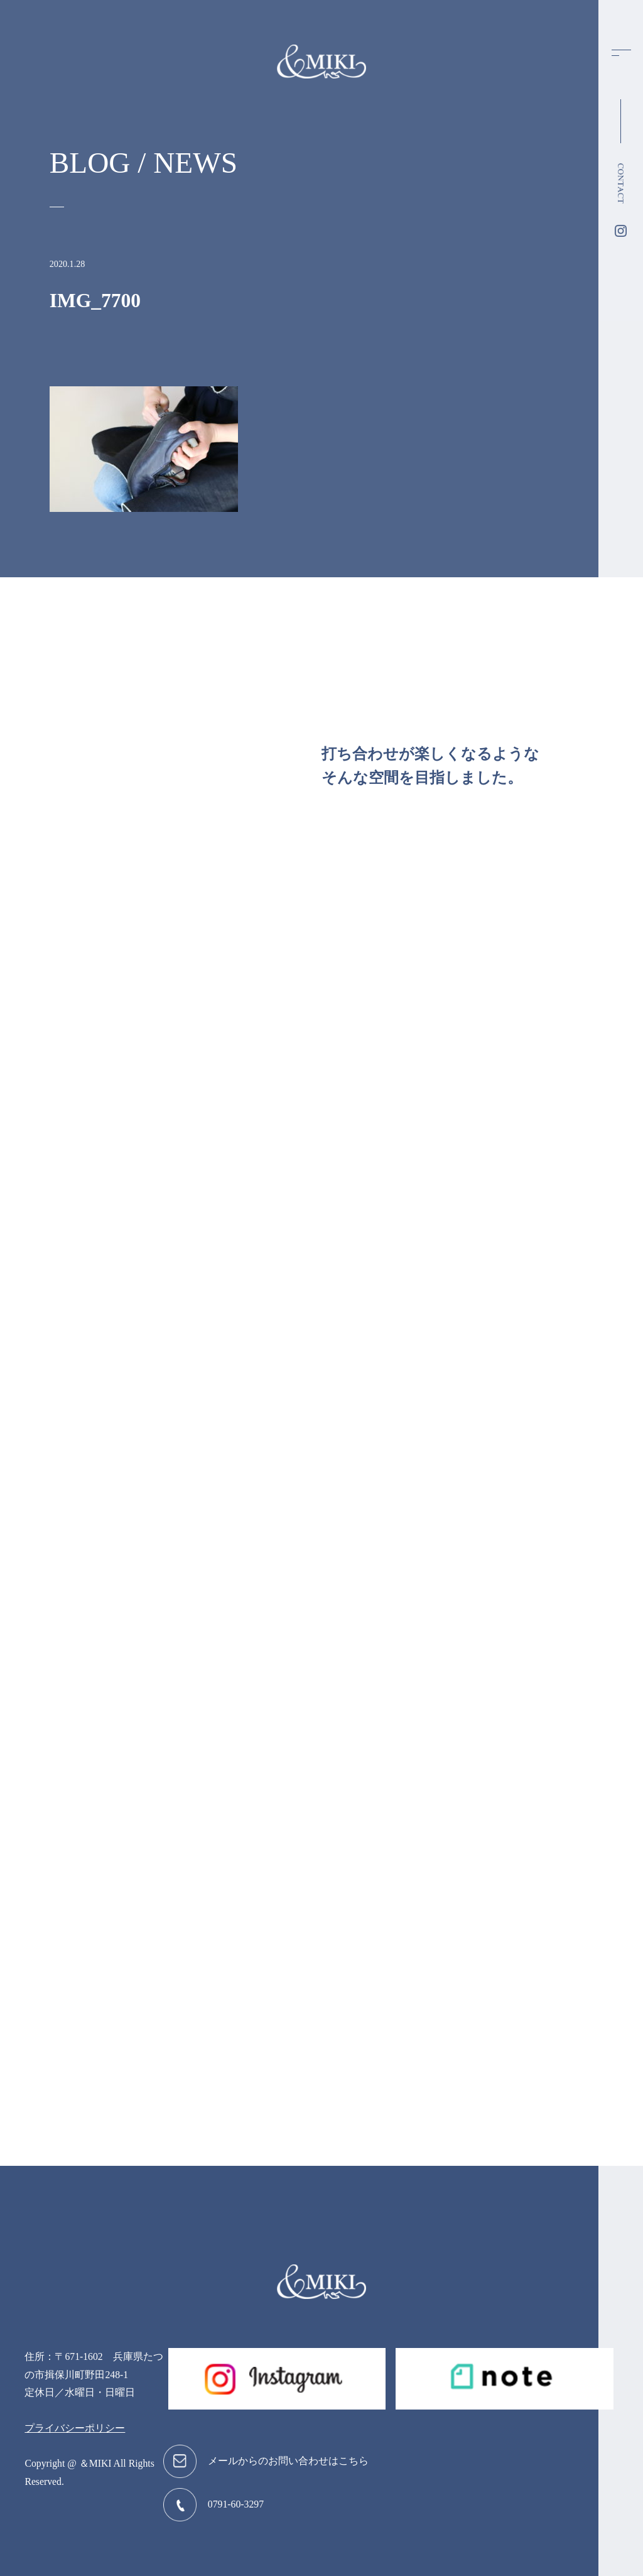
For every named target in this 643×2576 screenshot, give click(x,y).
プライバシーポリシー (74, 2428)
